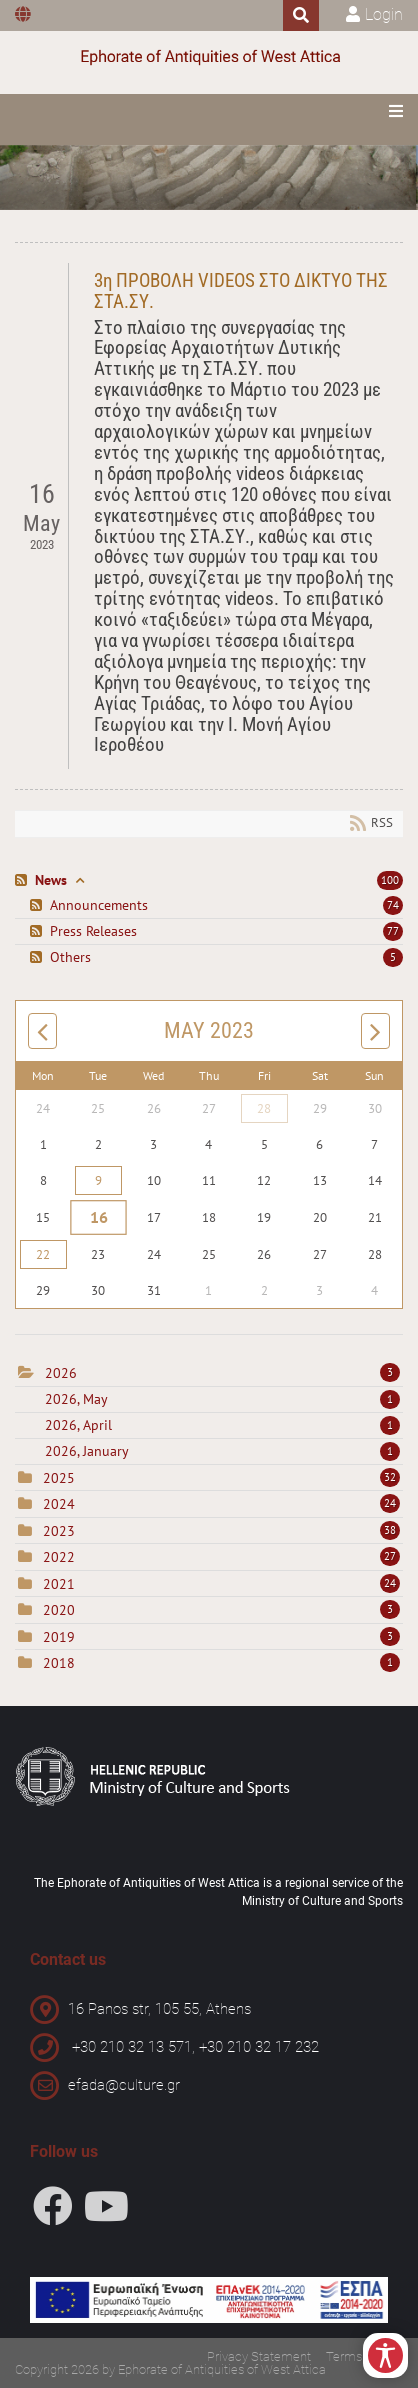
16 (98, 1218)
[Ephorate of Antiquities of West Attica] (209, 57)
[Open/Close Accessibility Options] (385, 2355)
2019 (59, 1637)
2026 (61, 1373)
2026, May (222, 1399)
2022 (59, 1557)
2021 (59, 1584)
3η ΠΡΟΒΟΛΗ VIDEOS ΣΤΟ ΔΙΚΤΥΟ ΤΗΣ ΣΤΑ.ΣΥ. (241, 291)
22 (43, 1254)
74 (393, 905)
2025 (59, 1478)
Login (384, 14)
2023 (59, 1531)
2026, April (222, 1425)
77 (393, 931)
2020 (59, 1610)
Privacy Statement (259, 2356)
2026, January (222, 1451)
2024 (59, 1504)
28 (264, 1108)
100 (390, 880)
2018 (59, 1663)
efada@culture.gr (124, 2085)
